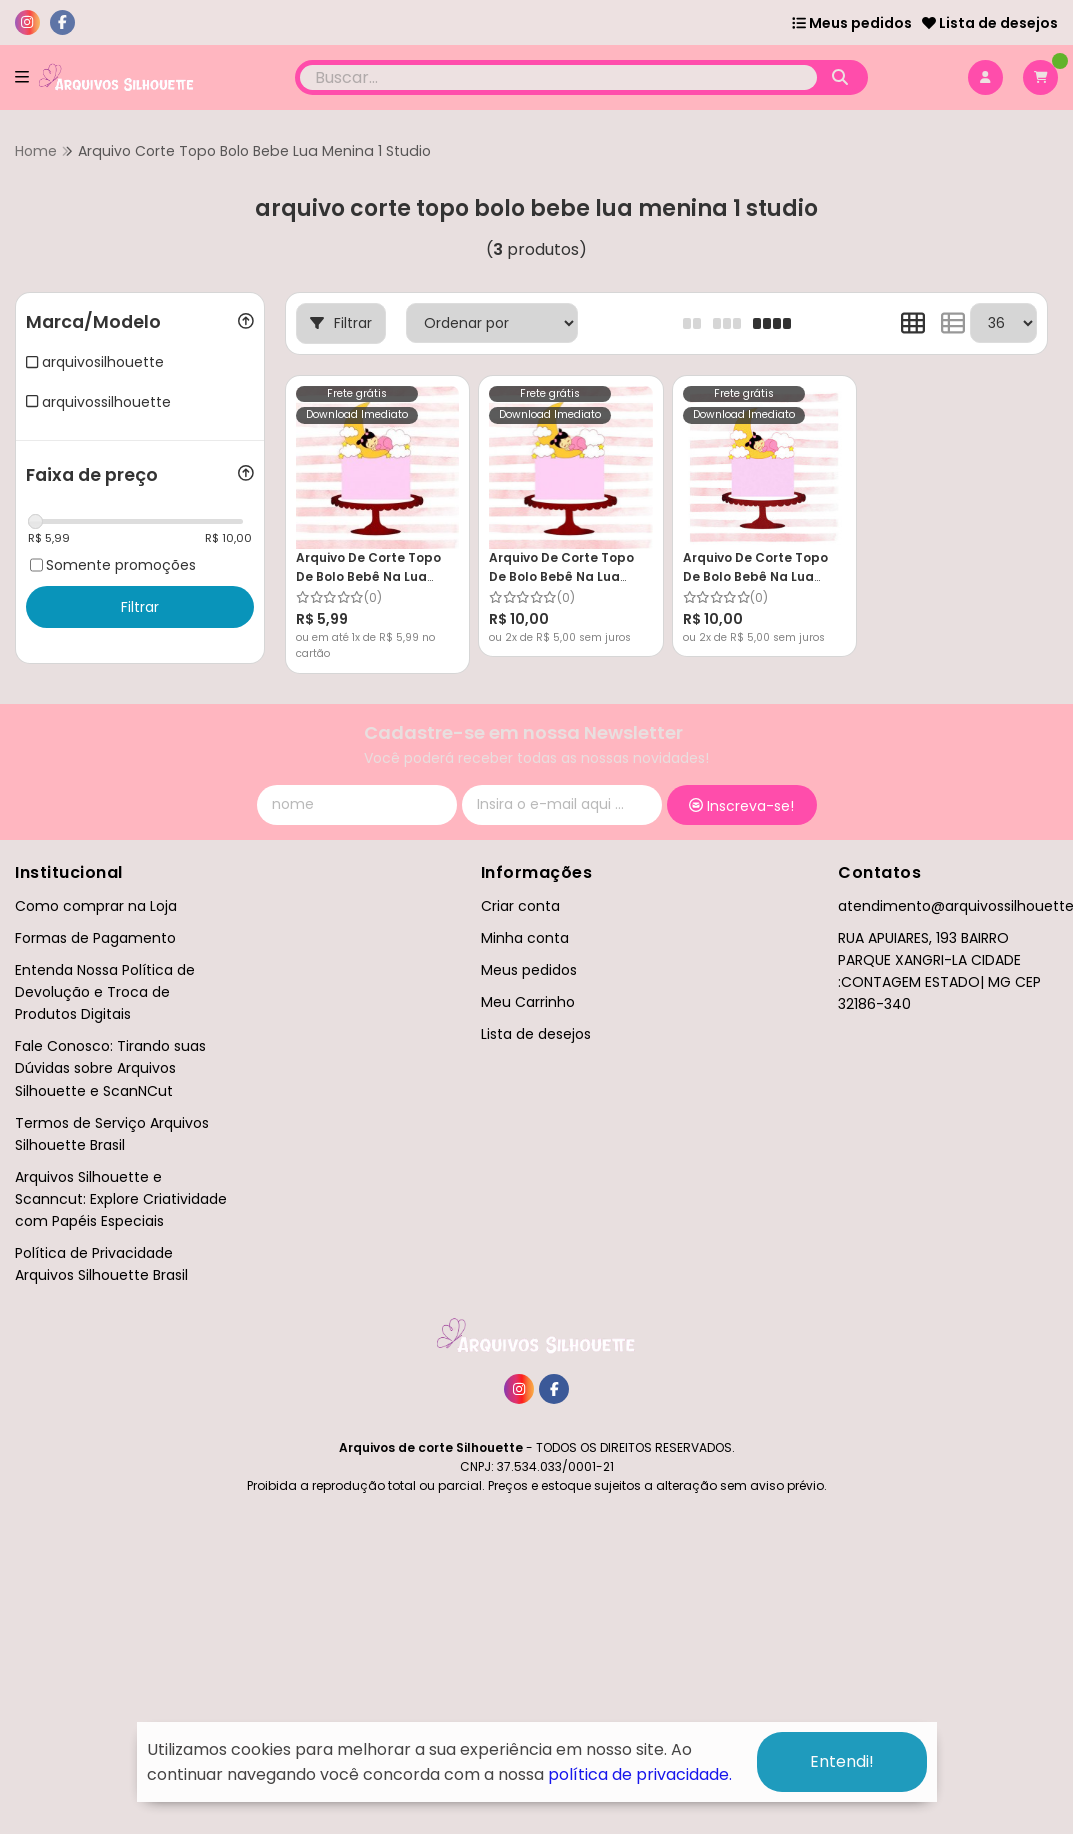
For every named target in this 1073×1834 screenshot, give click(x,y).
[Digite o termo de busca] (559, 77)
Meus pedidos (852, 23)
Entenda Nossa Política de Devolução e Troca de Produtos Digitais (105, 992)
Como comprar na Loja (96, 906)
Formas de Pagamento (95, 938)
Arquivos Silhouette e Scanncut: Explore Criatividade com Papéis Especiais (121, 1199)
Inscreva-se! (741, 806)
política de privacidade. (640, 1774)
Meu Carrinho (528, 1002)
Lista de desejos (990, 23)
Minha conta (525, 938)
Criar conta (520, 906)
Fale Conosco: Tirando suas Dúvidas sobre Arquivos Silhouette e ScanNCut (110, 1068)
